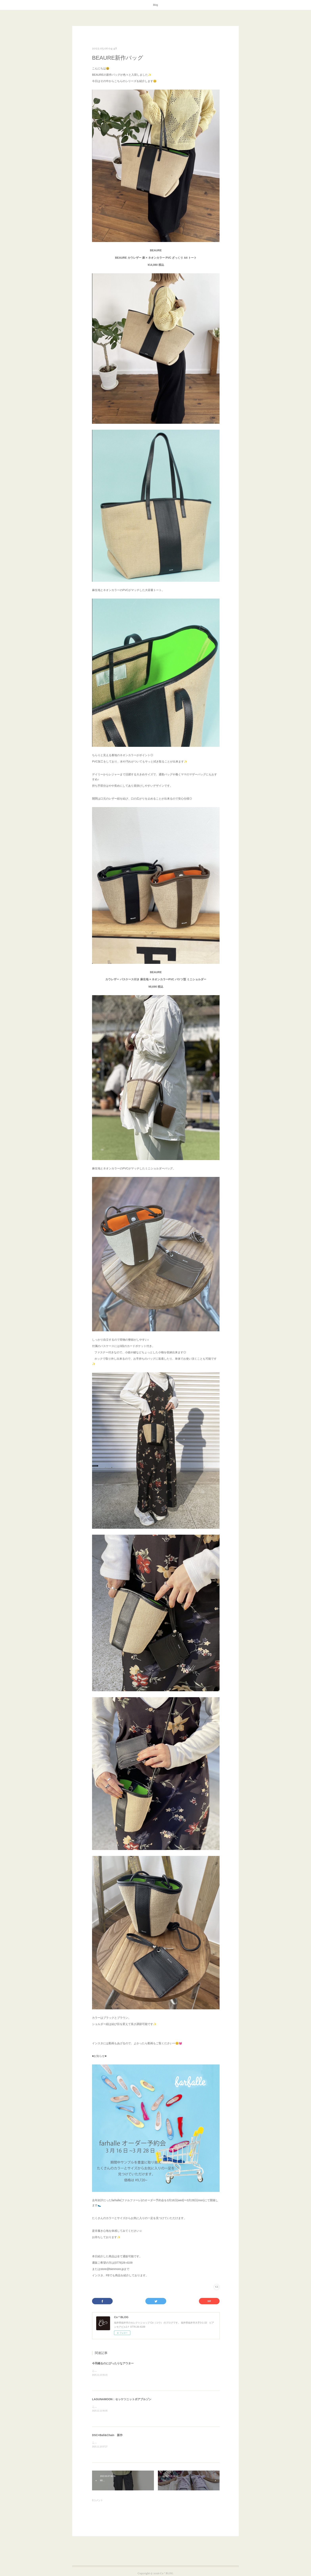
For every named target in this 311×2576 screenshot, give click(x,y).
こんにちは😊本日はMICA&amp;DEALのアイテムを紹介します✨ (127, 2370)
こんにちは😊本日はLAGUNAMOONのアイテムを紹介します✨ (126, 2406)
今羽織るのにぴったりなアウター (113, 2363)
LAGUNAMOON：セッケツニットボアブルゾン (121, 2399)
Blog (155, 5)
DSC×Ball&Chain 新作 (107, 2435)
